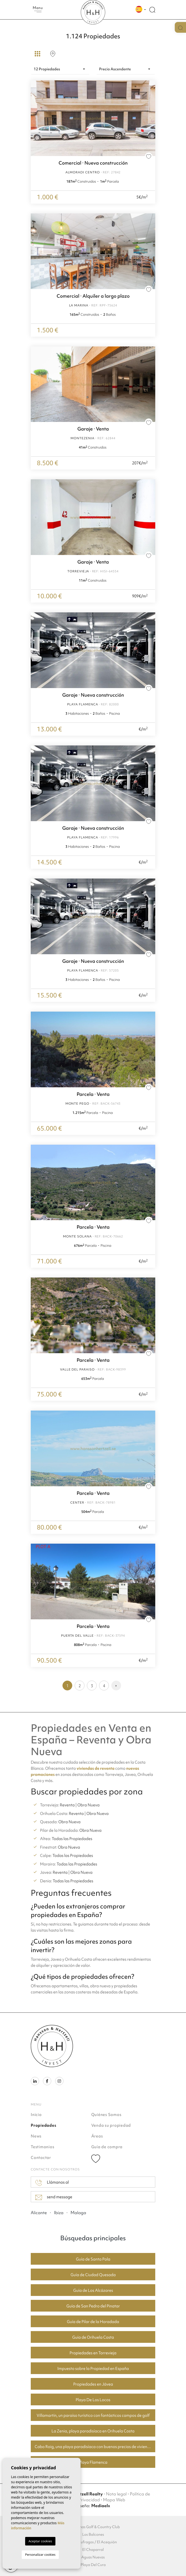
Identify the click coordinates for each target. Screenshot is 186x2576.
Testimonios (42, 2146)
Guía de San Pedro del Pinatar (93, 2306)
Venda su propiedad (111, 2125)
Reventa (67, 1805)
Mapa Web (114, 2500)
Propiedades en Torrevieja (93, 2353)
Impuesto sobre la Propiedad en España (93, 2368)
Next (150, 118)
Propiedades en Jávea (93, 2384)
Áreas (97, 2136)
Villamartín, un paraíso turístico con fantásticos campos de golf (93, 2415)
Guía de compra (107, 2146)
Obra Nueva (88, 1805)
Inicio (36, 2114)
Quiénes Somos (106, 2114)
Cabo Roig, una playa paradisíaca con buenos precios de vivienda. (94, 2446)
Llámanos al (52, 2182)
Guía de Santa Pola (93, 2259)
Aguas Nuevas (93, 2557)
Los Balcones (93, 2534)
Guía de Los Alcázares (93, 2290)
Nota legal (116, 2494)
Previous (36, 118)
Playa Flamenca (93, 2462)
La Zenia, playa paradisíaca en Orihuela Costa (93, 2431)
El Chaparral (93, 2549)
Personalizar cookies (40, 2554)
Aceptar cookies (40, 2541)
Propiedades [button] (43, 2125)
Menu (38, 8)
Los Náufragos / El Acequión (93, 2542)
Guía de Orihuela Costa (93, 2337)
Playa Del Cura (93, 2564)
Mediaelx (100, 2505)
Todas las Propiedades (72, 1838)
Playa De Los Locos (93, 2399)
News (36, 2136)
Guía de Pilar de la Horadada (93, 2321)
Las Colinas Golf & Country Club (93, 2526)
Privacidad (89, 2500)
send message (53, 2197)
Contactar (41, 2157)
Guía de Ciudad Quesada (93, 2274)
